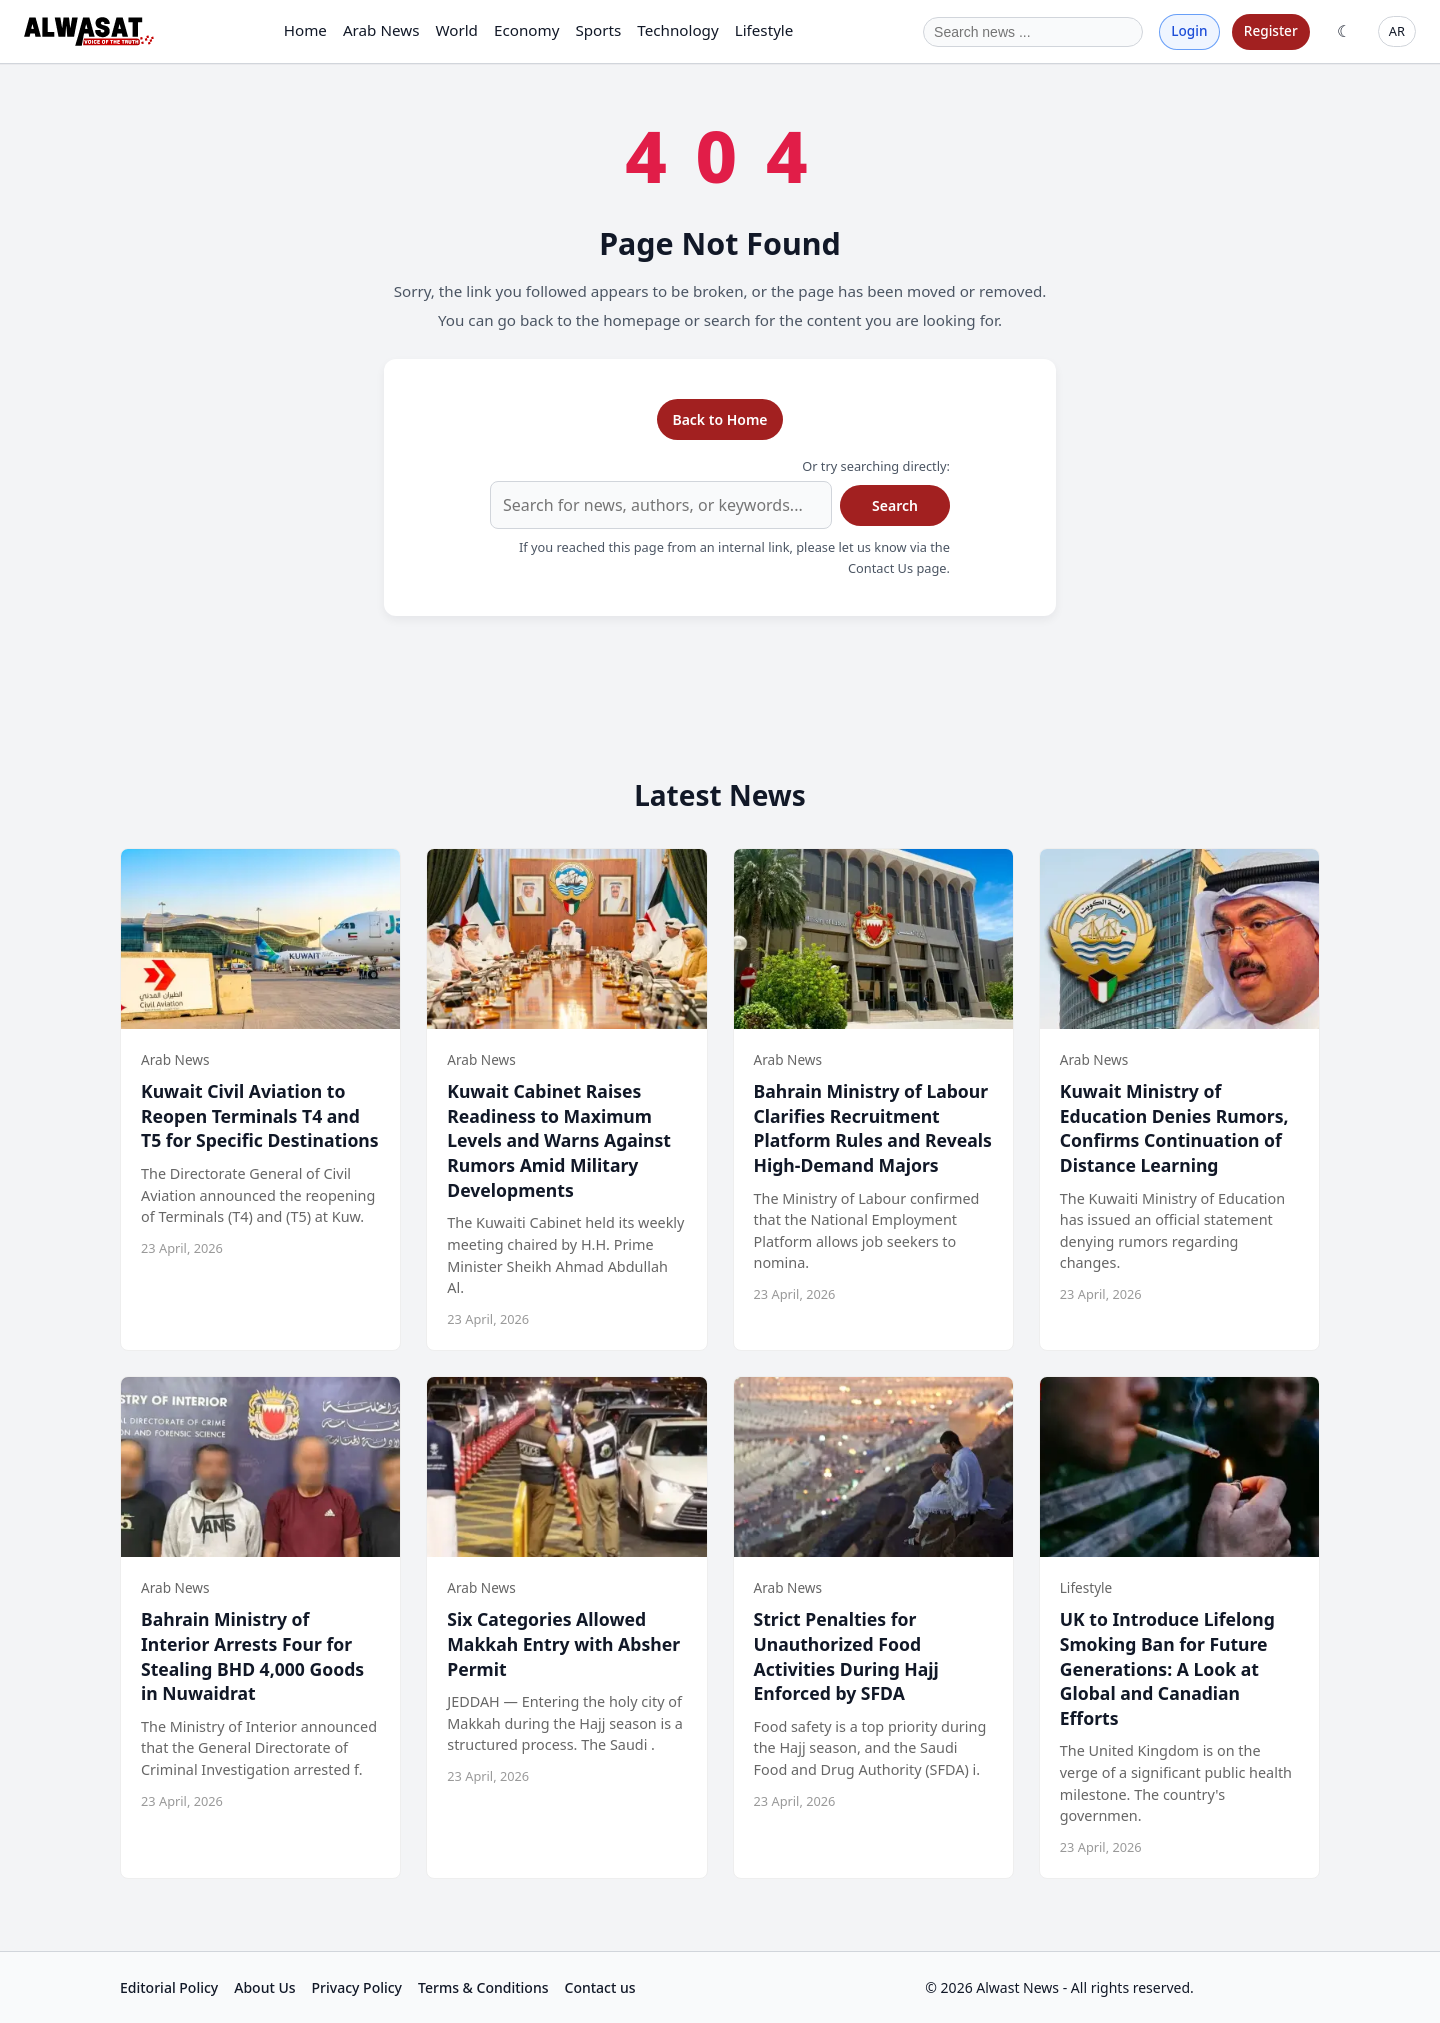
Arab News (381, 30)
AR (1397, 31)
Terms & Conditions (483, 1987)
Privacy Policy (357, 1987)
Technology (677, 30)
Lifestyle (764, 30)
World (456, 30)
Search (895, 505)
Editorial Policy (169, 1987)
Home (305, 30)
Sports (598, 30)
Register (1271, 30)
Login (1189, 30)
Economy (526, 30)
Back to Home (719, 419)
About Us (264, 1987)
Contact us (600, 1987)
